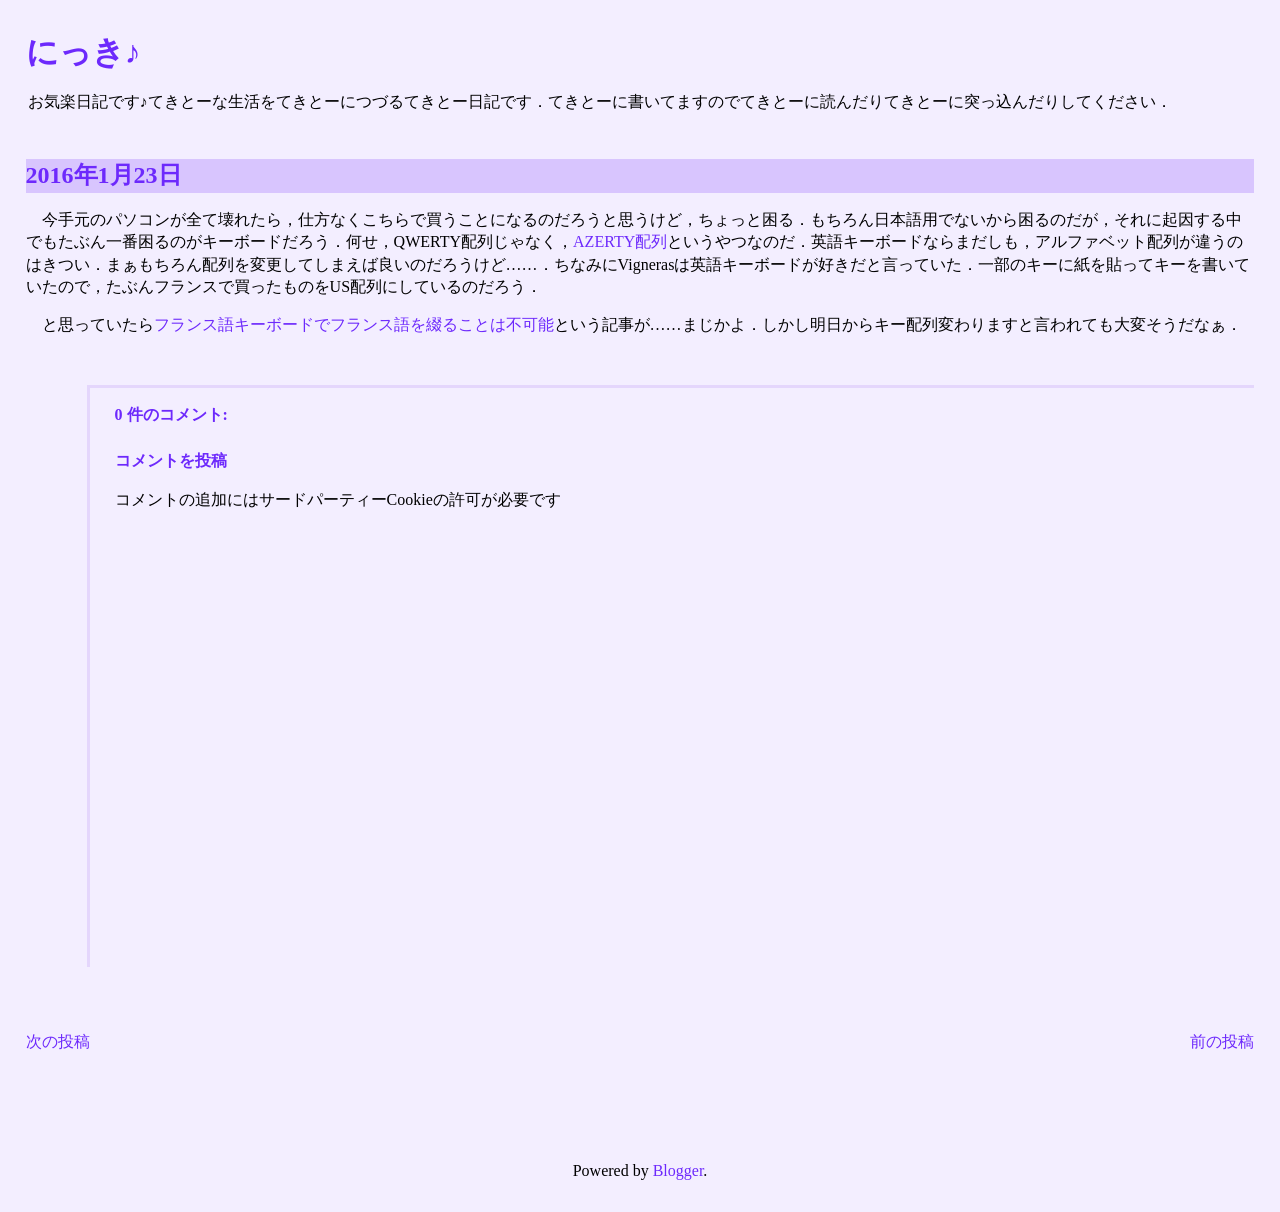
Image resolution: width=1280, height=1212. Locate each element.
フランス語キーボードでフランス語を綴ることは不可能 (354, 324)
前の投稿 (1222, 1041)
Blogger (678, 1170)
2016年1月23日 (104, 175)
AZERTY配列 (620, 241)
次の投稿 (58, 1041)
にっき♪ (83, 52)
